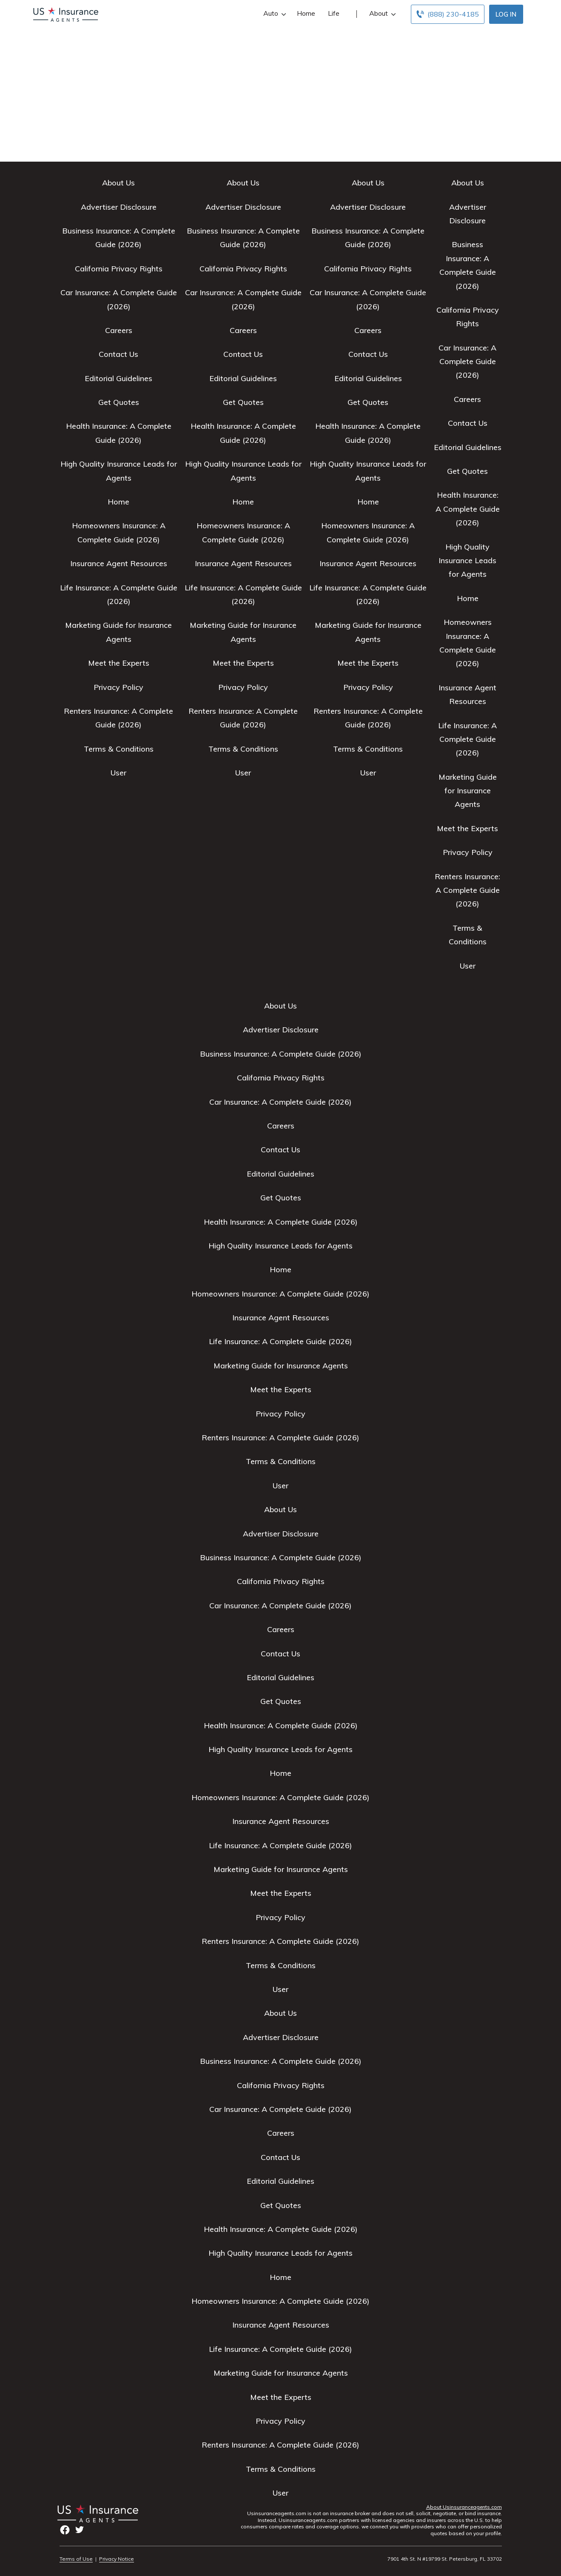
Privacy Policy (118, 687)
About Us (118, 183)
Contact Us (118, 354)
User (118, 773)
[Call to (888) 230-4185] (447, 14)
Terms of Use (76, 2559)
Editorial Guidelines (118, 378)
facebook (65, 2530)
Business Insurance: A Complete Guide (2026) (281, 1054)
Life (333, 13)
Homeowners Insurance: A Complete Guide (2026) (280, 1294)
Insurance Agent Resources (118, 563)
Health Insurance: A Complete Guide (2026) (468, 508)
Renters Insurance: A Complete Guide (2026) (467, 890)
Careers (118, 330)
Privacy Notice (116, 2559)
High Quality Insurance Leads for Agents (467, 560)
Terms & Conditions (119, 749)
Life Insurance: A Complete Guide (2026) (467, 739)
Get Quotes (118, 402)
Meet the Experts (118, 663)
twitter (79, 2530)
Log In (506, 14)
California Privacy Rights (118, 269)
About (381, 13)
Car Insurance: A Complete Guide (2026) (467, 361)
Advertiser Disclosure (119, 207)
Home (306, 13)
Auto (273, 13)
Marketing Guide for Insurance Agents (468, 790)
